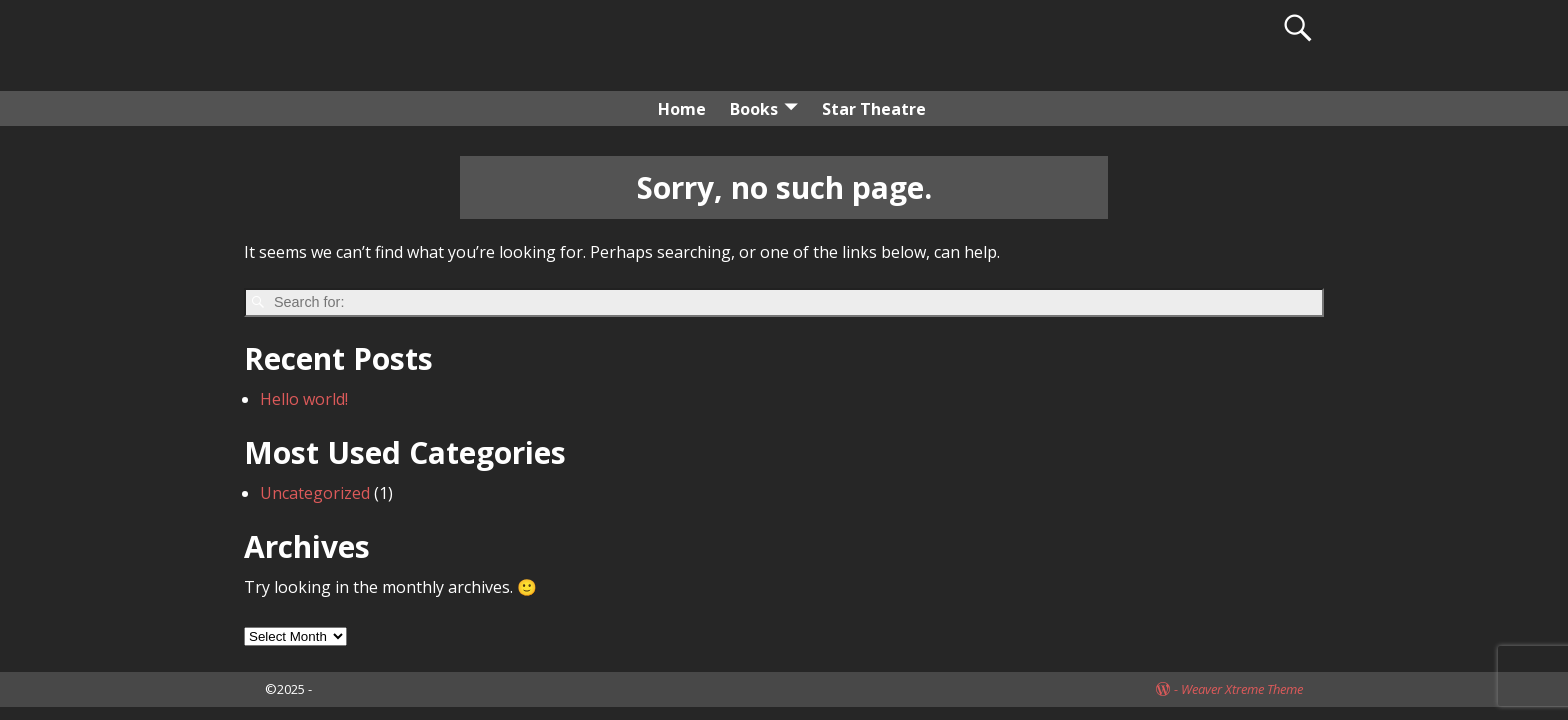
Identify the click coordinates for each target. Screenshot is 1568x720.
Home (682, 109)
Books (754, 109)
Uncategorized (315, 493)
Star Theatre (874, 109)
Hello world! (304, 399)
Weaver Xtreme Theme (1242, 689)
